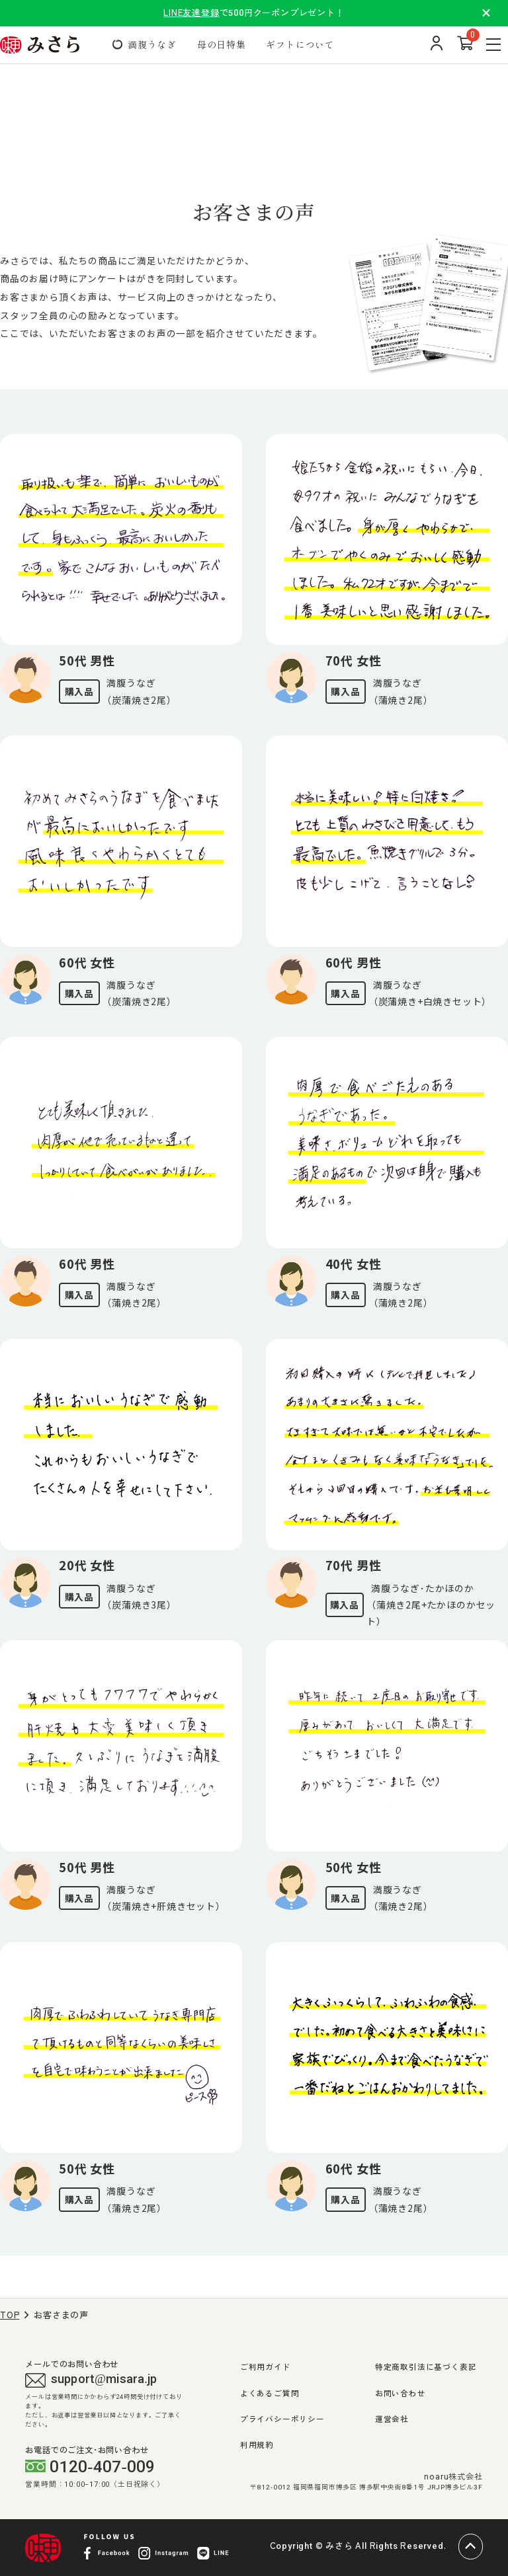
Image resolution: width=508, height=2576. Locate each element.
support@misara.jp (91, 2380)
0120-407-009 (90, 2467)
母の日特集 (221, 44)
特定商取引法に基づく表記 (426, 2367)
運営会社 (392, 2419)
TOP (9, 2315)
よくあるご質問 (270, 2393)
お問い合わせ (400, 2393)
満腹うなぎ (152, 44)
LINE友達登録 (191, 13)
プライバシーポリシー (282, 2419)
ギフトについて (300, 44)
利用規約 (257, 2445)
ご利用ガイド (265, 2367)
